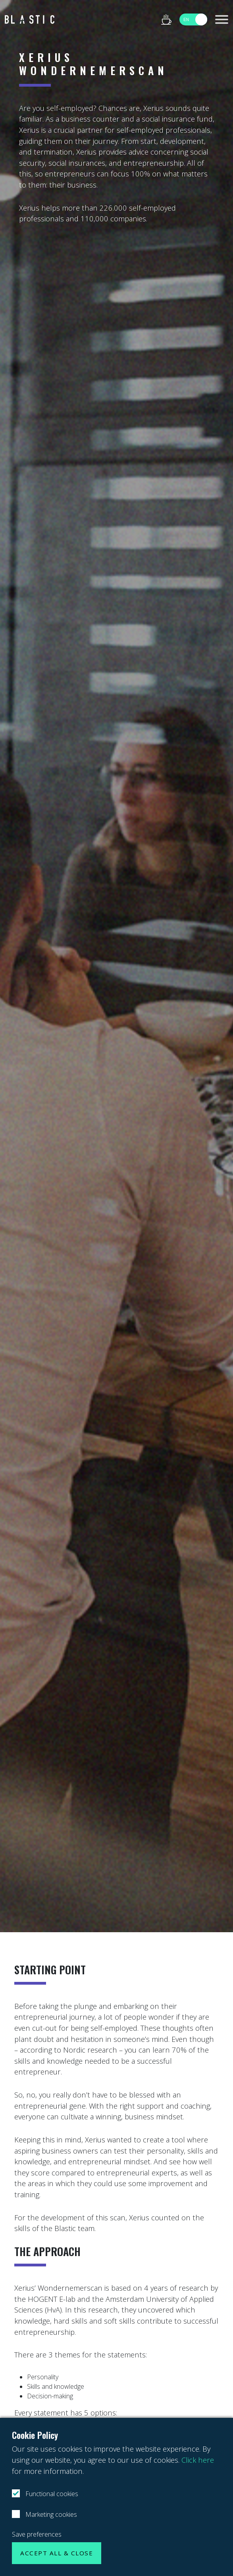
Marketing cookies (50, 2514)
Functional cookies (51, 2493)
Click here (197, 2460)
